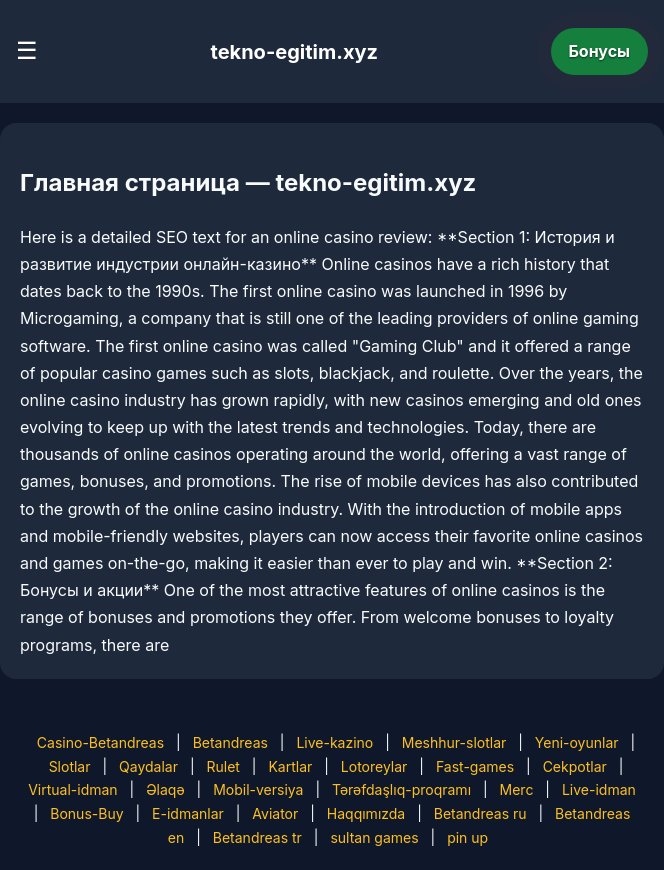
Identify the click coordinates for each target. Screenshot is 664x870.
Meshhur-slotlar (454, 742)
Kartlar (290, 766)
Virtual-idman (72, 789)
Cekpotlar (575, 766)
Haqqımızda (366, 813)
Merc (517, 789)
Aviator (275, 813)
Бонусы (600, 51)
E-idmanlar (188, 813)
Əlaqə (165, 789)
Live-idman (599, 789)
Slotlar (70, 766)
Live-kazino (334, 742)
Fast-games (475, 766)
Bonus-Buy (86, 813)
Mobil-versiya (258, 789)
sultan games (374, 837)
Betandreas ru (480, 813)
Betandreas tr (257, 837)
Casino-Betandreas (100, 742)
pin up (467, 837)
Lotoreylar (374, 766)
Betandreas (230, 742)
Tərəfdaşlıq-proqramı (401, 789)
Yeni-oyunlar (577, 742)
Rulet (222, 766)
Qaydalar (148, 766)
